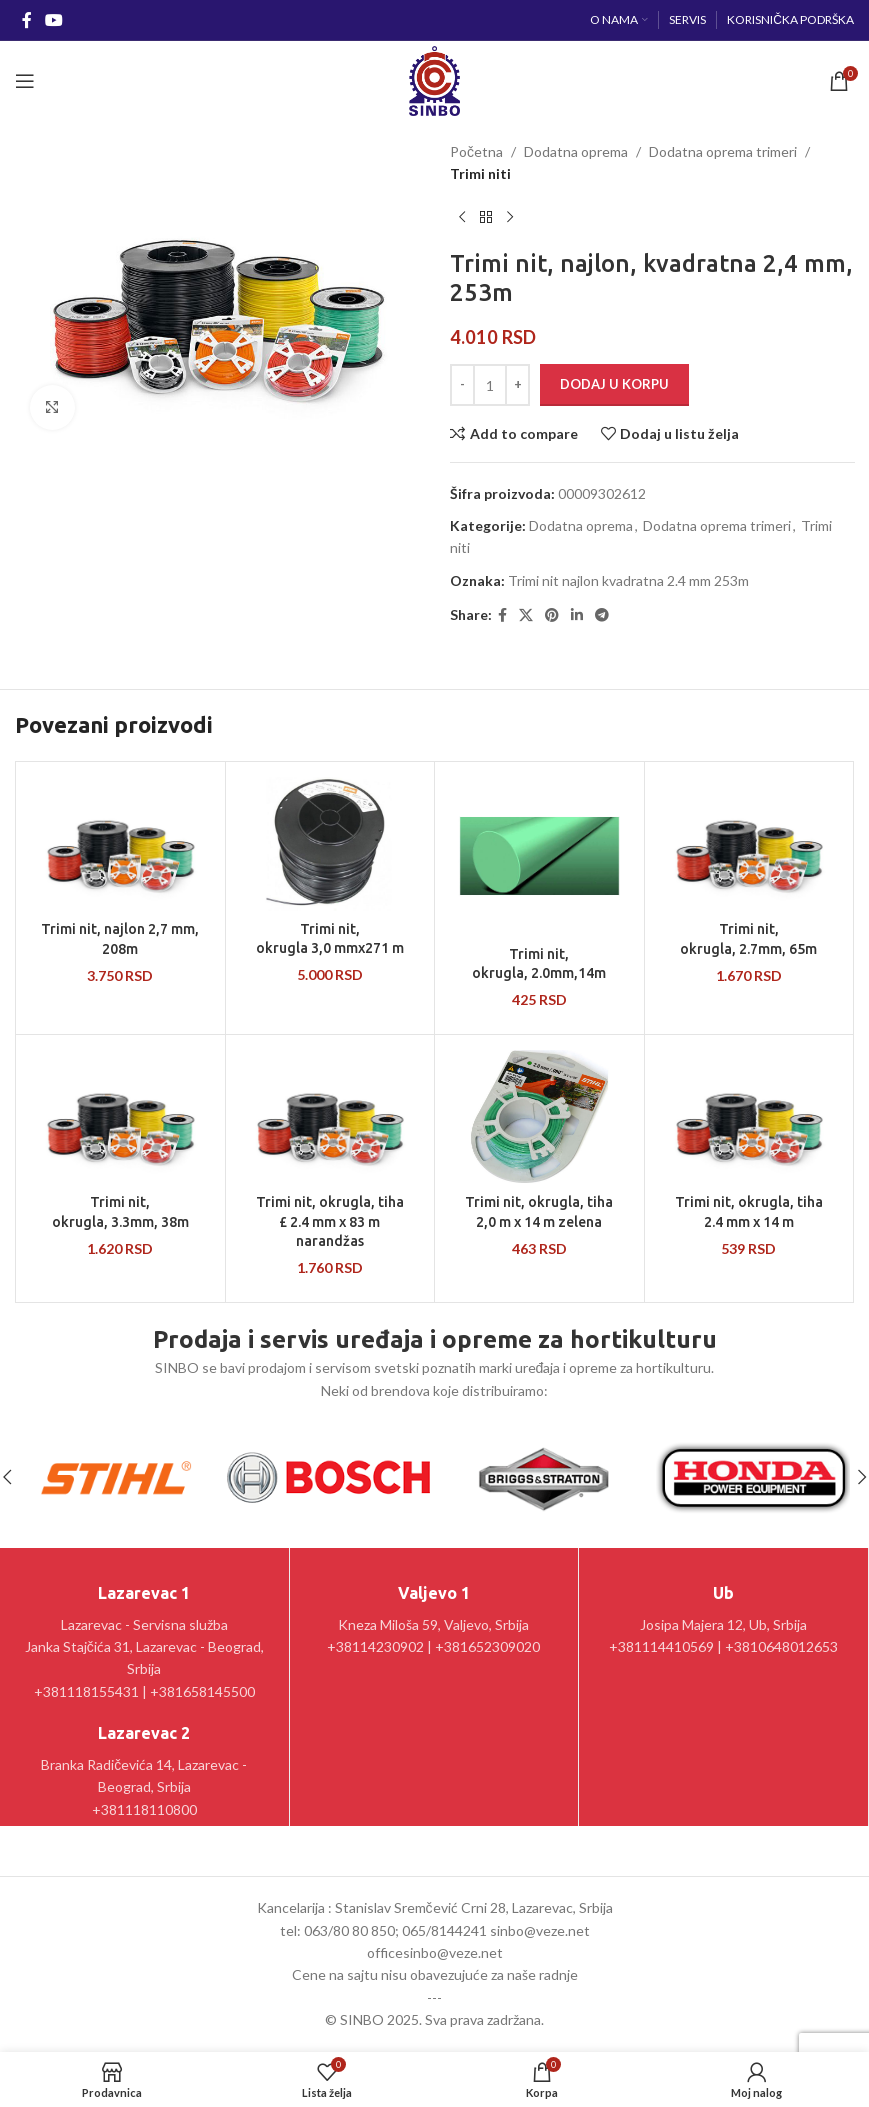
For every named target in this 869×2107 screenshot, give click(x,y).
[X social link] (526, 615)
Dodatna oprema (576, 151)
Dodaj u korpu (614, 384)
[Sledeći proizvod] (510, 218)
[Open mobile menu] (25, 81)
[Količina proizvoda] (490, 385)
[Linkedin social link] (577, 615)
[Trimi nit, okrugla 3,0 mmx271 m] (330, 844)
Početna (476, 151)
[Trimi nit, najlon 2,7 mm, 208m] (120, 844)
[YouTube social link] (53, 20)
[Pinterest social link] (552, 615)
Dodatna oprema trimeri (723, 151)
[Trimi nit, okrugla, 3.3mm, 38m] (120, 1117)
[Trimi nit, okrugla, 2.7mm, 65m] (749, 844)
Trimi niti (480, 173)
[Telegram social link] (602, 615)
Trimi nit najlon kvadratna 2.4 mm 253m (628, 580)
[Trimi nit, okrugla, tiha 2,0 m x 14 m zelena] (539, 1117)
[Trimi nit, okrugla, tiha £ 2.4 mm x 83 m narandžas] (330, 1117)
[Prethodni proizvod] (462, 218)
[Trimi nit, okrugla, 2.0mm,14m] (539, 856)
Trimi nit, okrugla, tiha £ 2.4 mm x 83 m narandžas (330, 1221)
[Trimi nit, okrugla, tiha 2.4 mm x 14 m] (749, 1117)
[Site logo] (434, 79)
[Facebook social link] (26, 20)
